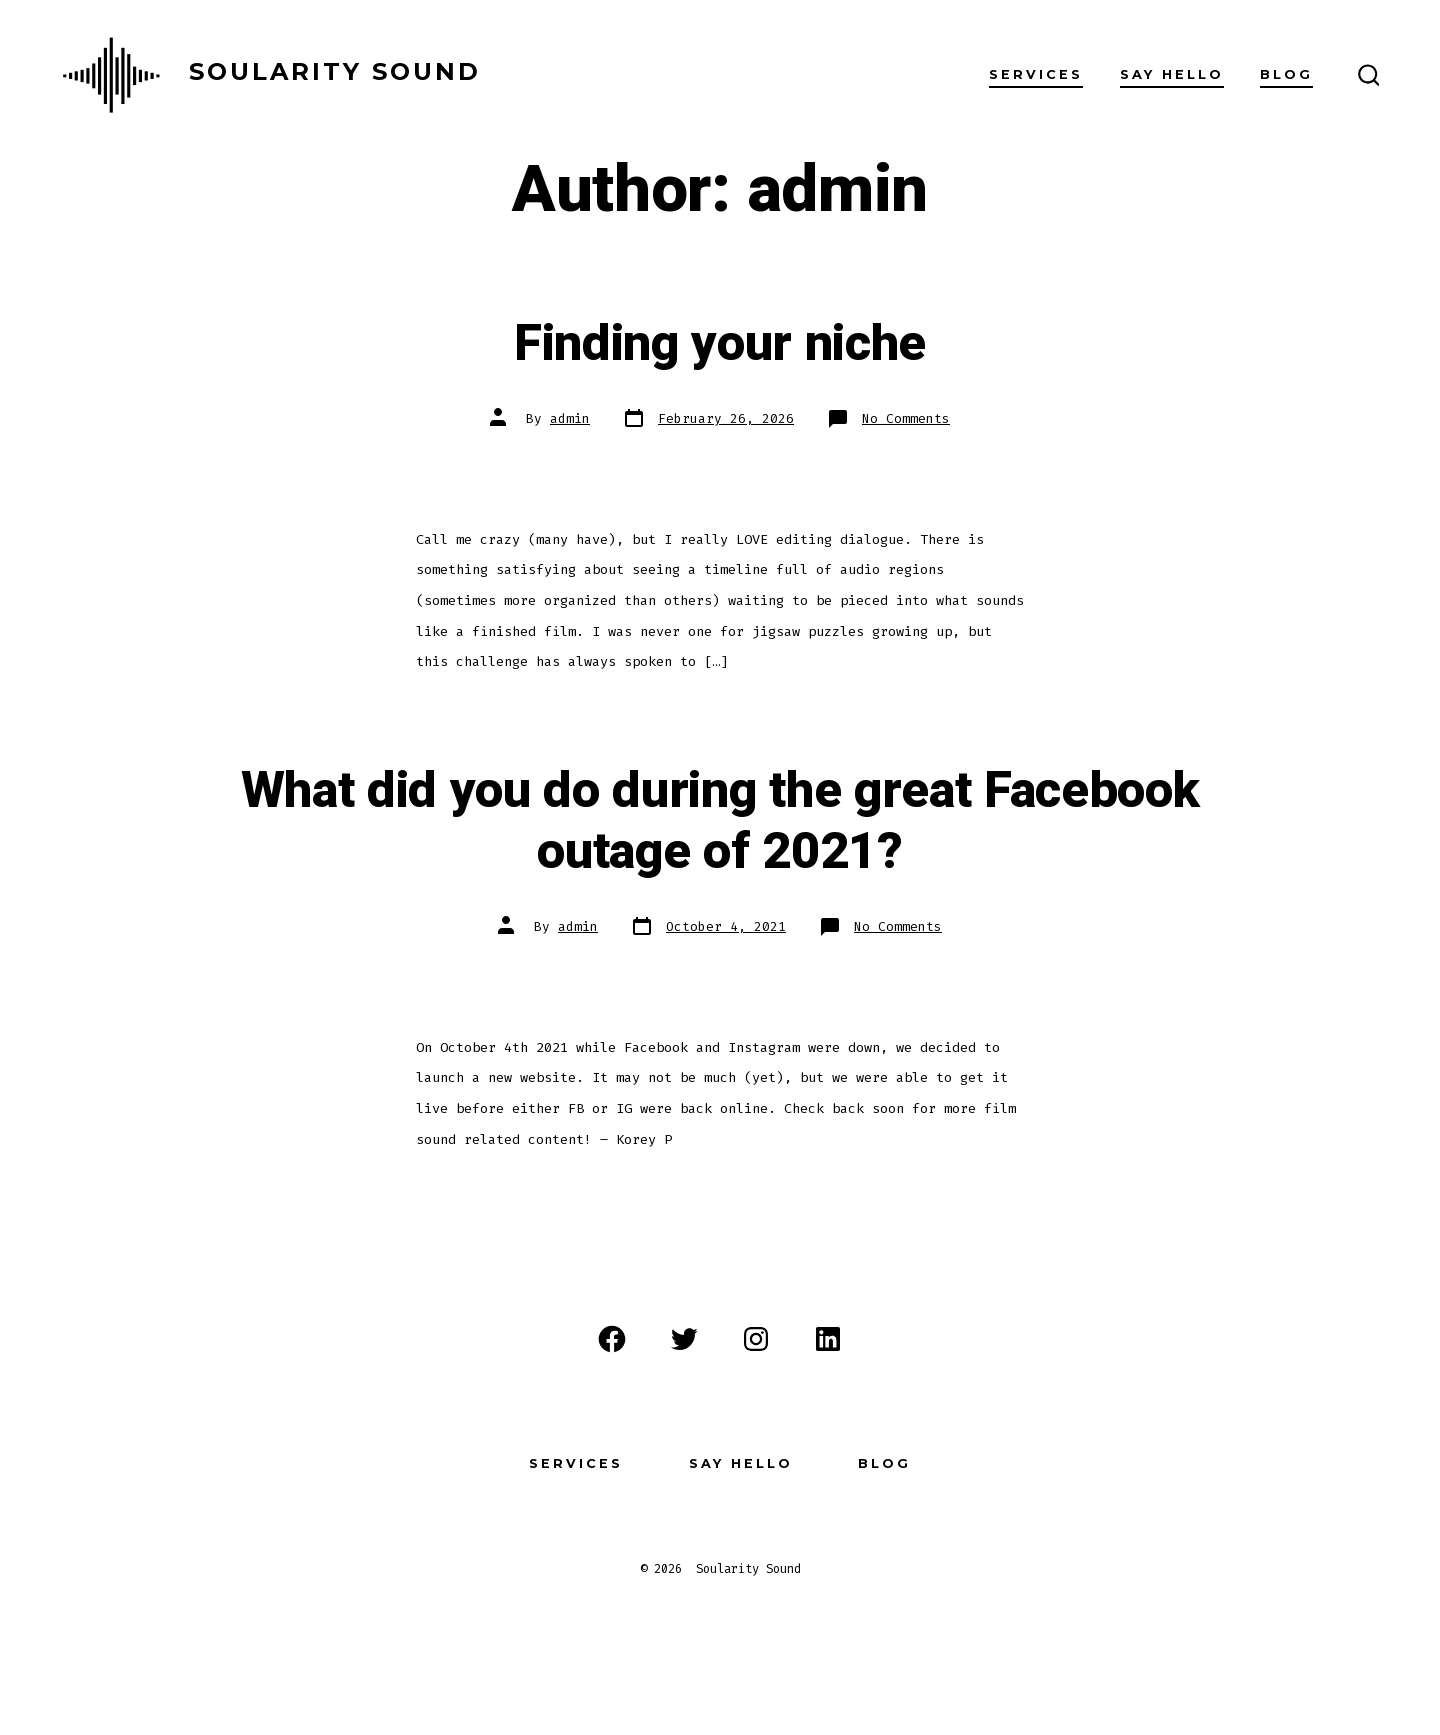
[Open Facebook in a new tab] (612, 1339)
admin (570, 418)
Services (1036, 74)
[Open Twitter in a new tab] (684, 1339)
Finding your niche (720, 344)
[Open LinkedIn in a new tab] (828, 1339)
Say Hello (1172, 74)
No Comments (906, 418)
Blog (1286, 74)
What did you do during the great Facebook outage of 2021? (720, 821)
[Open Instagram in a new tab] (756, 1339)
